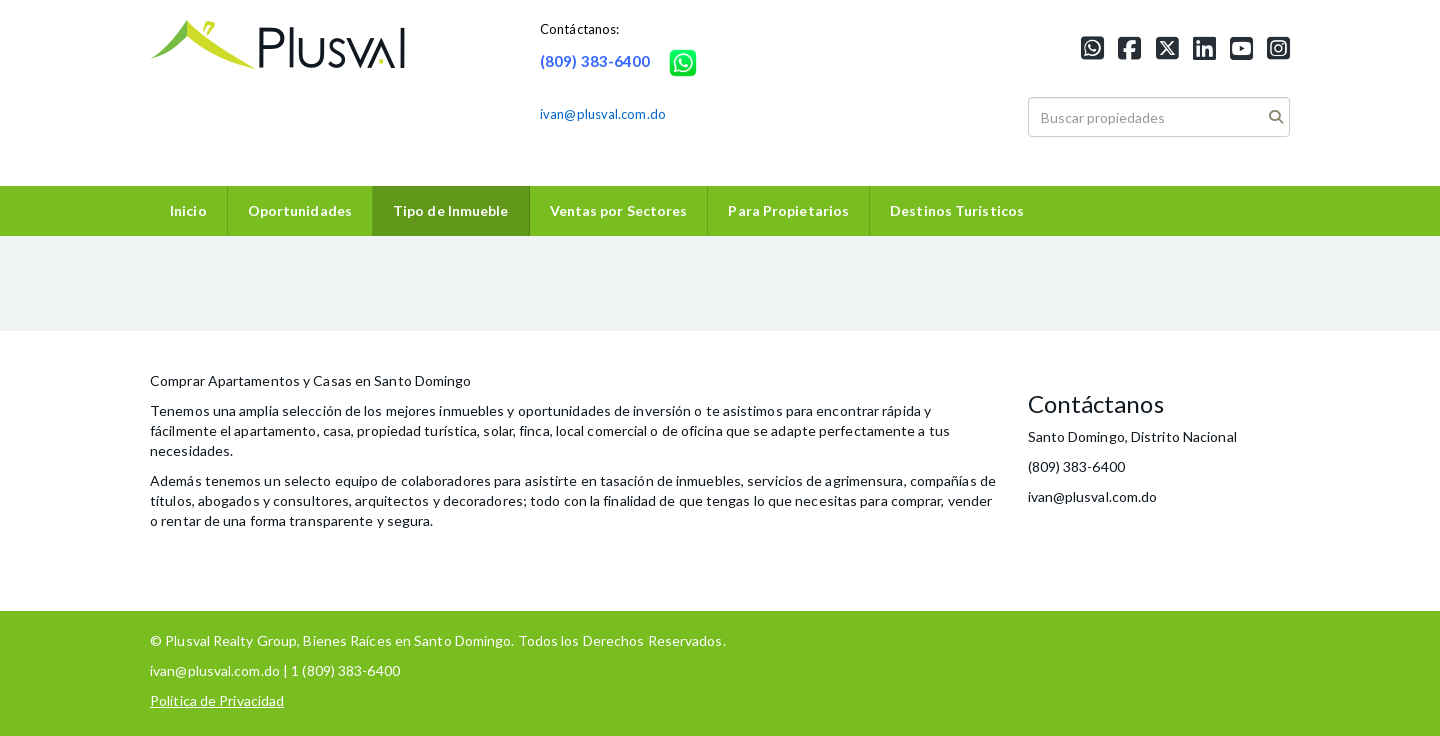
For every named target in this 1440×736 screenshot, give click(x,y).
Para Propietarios (788, 210)
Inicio (188, 210)
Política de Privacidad (217, 700)
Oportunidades (300, 210)
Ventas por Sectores (619, 210)
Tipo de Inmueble (451, 210)
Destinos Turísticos (957, 210)
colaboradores (446, 480)
